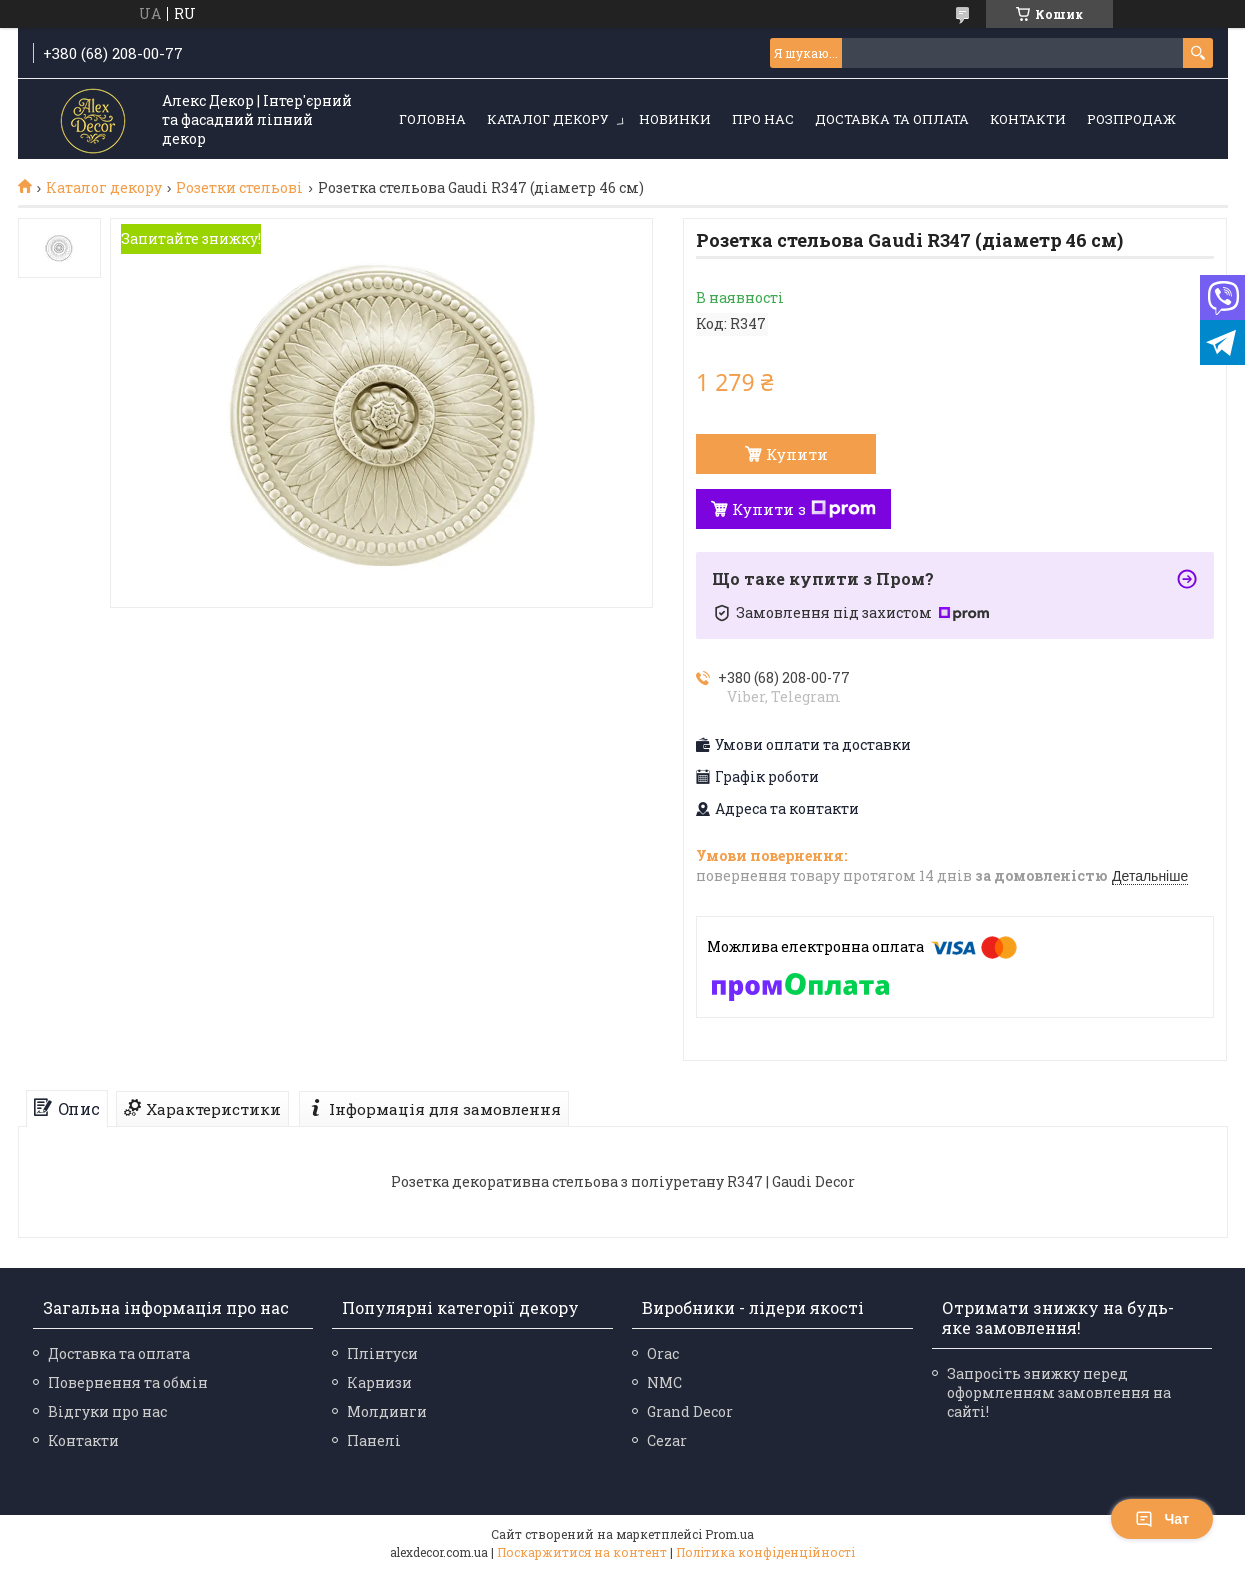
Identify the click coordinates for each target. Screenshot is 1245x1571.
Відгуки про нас (107, 1411)
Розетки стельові (239, 188)
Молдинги (387, 1411)
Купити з (804, 509)
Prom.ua (729, 1534)
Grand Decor (690, 1411)
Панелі (374, 1440)
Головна (432, 119)
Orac (663, 1353)
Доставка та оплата (892, 119)
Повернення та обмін (128, 1382)
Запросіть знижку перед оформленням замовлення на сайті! (1059, 1392)
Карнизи (379, 1382)
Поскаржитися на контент (582, 1552)
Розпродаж (1131, 119)
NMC (664, 1382)
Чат (1162, 1519)
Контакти (1028, 119)
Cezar (667, 1440)
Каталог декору (548, 119)
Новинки (675, 119)
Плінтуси (382, 1353)
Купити (797, 454)
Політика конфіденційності (765, 1552)
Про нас (763, 119)
